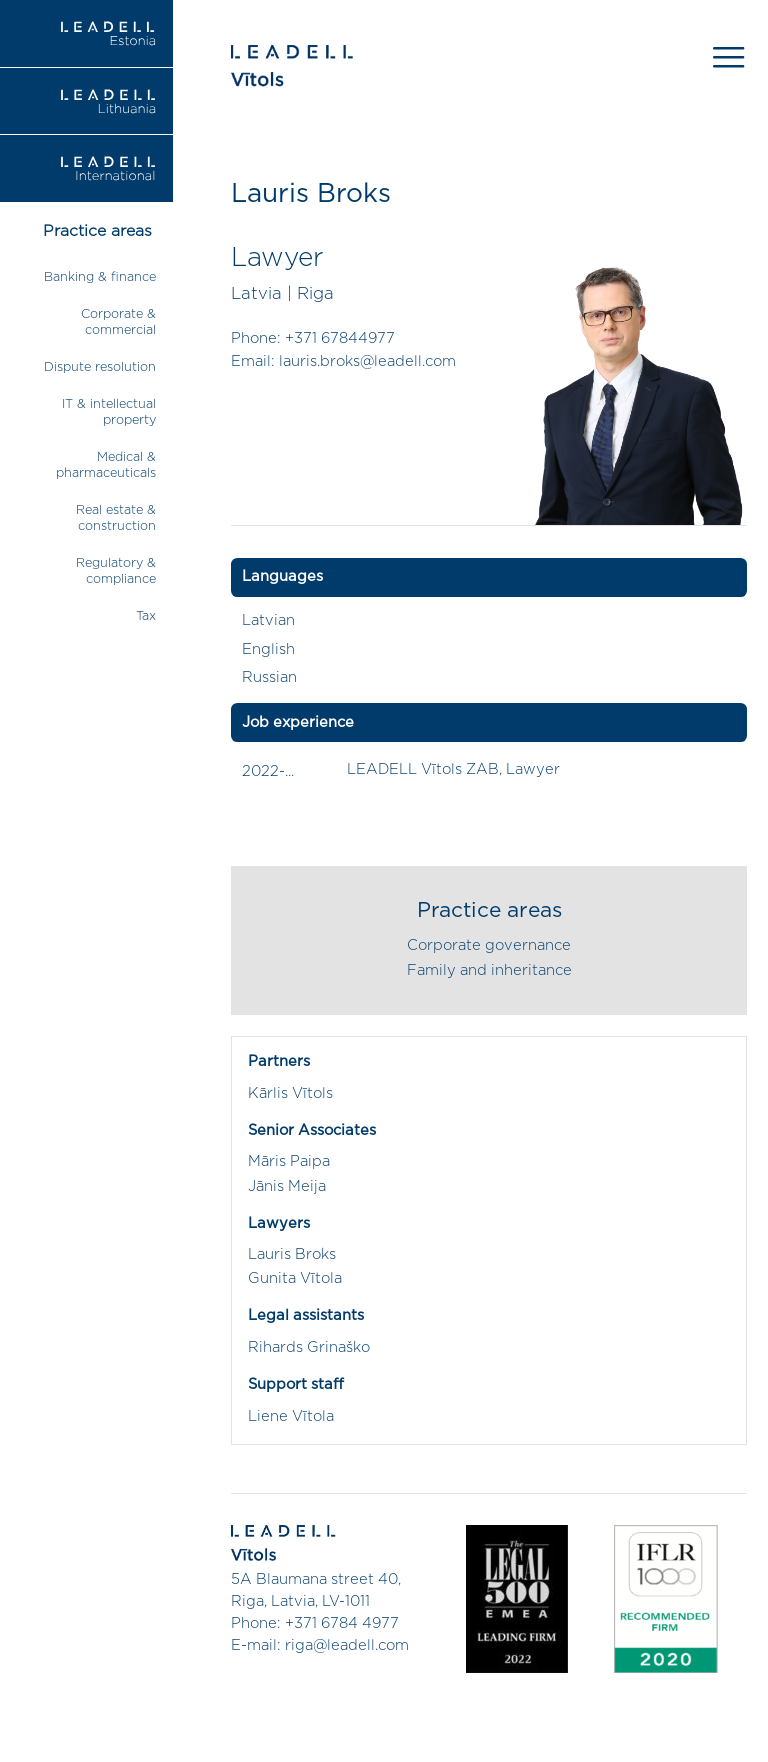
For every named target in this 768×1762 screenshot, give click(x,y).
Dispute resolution (100, 367)
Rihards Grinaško (309, 1347)
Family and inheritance (489, 970)
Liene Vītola (291, 1416)
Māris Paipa (289, 1161)
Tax (146, 616)
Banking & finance (100, 277)
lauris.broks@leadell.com (367, 361)
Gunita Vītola (295, 1278)
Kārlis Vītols (290, 1093)
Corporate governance (489, 945)
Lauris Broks (292, 1254)
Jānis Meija (287, 1186)
